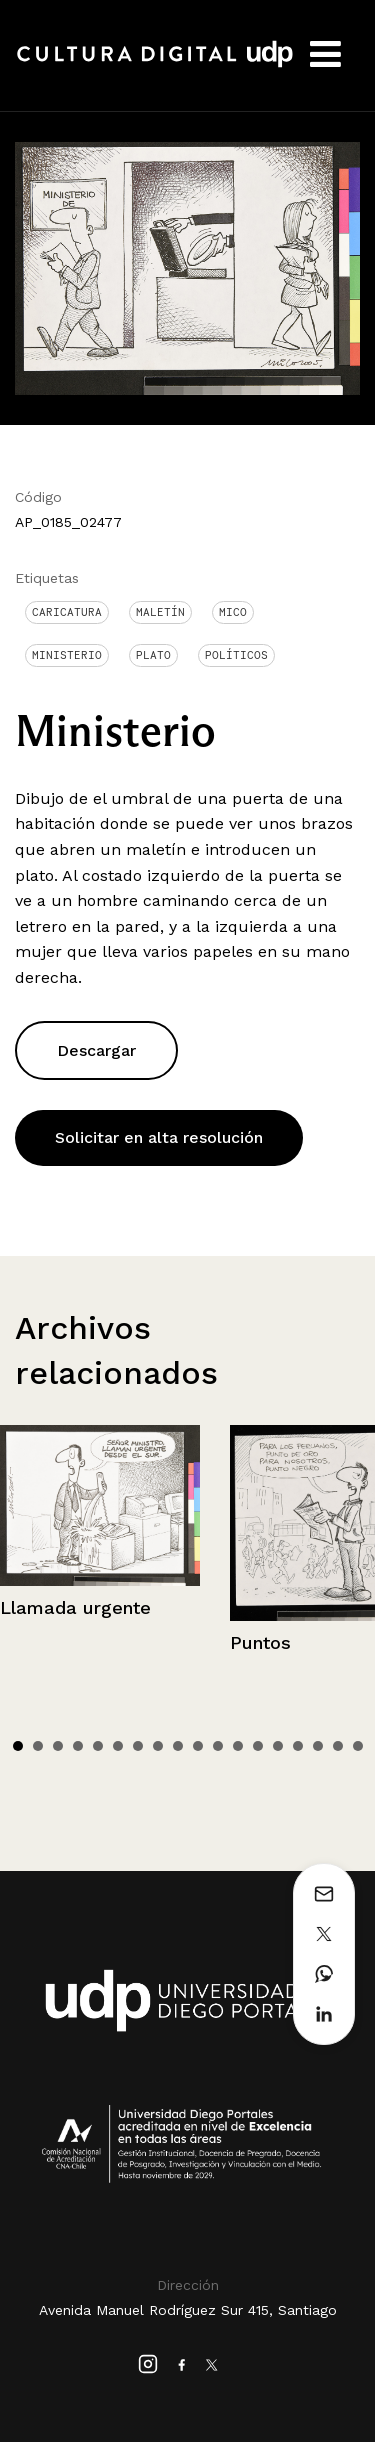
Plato (153, 655)
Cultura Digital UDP (155, 65)
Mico (233, 612)
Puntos (260, 1642)
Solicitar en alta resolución (159, 1137)
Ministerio (67, 655)
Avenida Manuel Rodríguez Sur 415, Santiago (188, 2310)
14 (278, 1746)
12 (238, 1746)
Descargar (96, 1050)
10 (198, 1746)
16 (318, 1746)
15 (298, 1746)
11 (218, 1746)
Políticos (236, 655)
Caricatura (67, 612)
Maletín (160, 612)
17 (338, 1746)
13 (258, 1746)
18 (358, 1746)
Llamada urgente (75, 1607)
